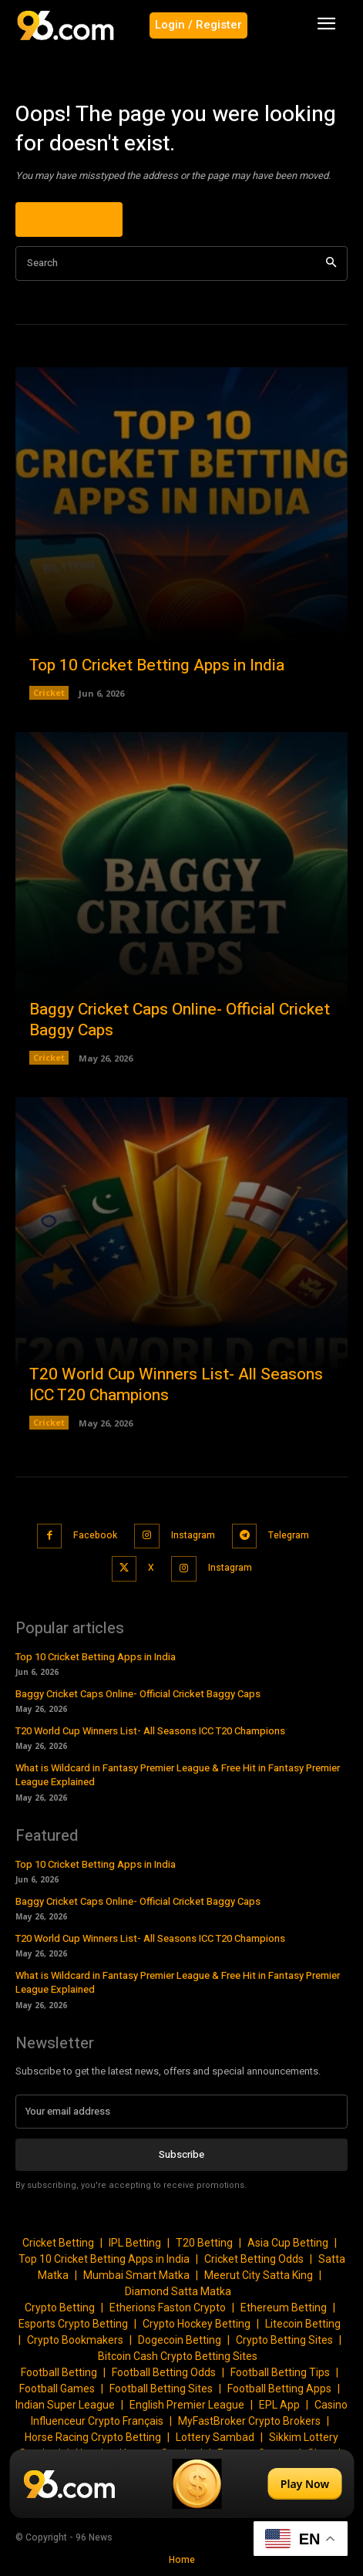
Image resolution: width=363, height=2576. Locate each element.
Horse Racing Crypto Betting (93, 2437)
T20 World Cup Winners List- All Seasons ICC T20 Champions (176, 1384)
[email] (181, 2112)
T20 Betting (204, 2243)
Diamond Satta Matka (178, 2291)
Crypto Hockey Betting (196, 2324)
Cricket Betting (58, 2243)
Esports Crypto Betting (73, 2324)
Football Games (57, 2388)
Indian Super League (65, 2405)
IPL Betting (135, 2243)
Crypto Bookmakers (75, 2340)
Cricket (49, 692)
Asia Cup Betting (287, 2243)
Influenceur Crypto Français (97, 2421)
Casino (331, 2405)
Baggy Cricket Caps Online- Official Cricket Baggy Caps (179, 1020)
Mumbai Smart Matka (136, 2275)
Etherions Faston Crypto (167, 2307)
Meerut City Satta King (258, 2275)
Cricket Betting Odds (254, 2259)
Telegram (288, 1535)
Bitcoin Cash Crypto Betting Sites (177, 2356)
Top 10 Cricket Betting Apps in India (156, 665)
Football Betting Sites (161, 2388)
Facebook (95, 1535)
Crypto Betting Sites (284, 2340)
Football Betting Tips (280, 2372)
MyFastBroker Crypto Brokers (249, 2421)
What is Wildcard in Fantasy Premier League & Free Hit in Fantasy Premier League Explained (177, 1775)
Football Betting (59, 2372)
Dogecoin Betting (179, 2340)
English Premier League (186, 2405)
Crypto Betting (60, 2307)
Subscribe (181, 2154)
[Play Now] (181, 2483)
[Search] (331, 263)
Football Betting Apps (279, 2388)
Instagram (193, 1535)
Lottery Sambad (215, 2437)
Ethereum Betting (283, 2307)
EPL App (279, 2405)
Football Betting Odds (164, 2372)
